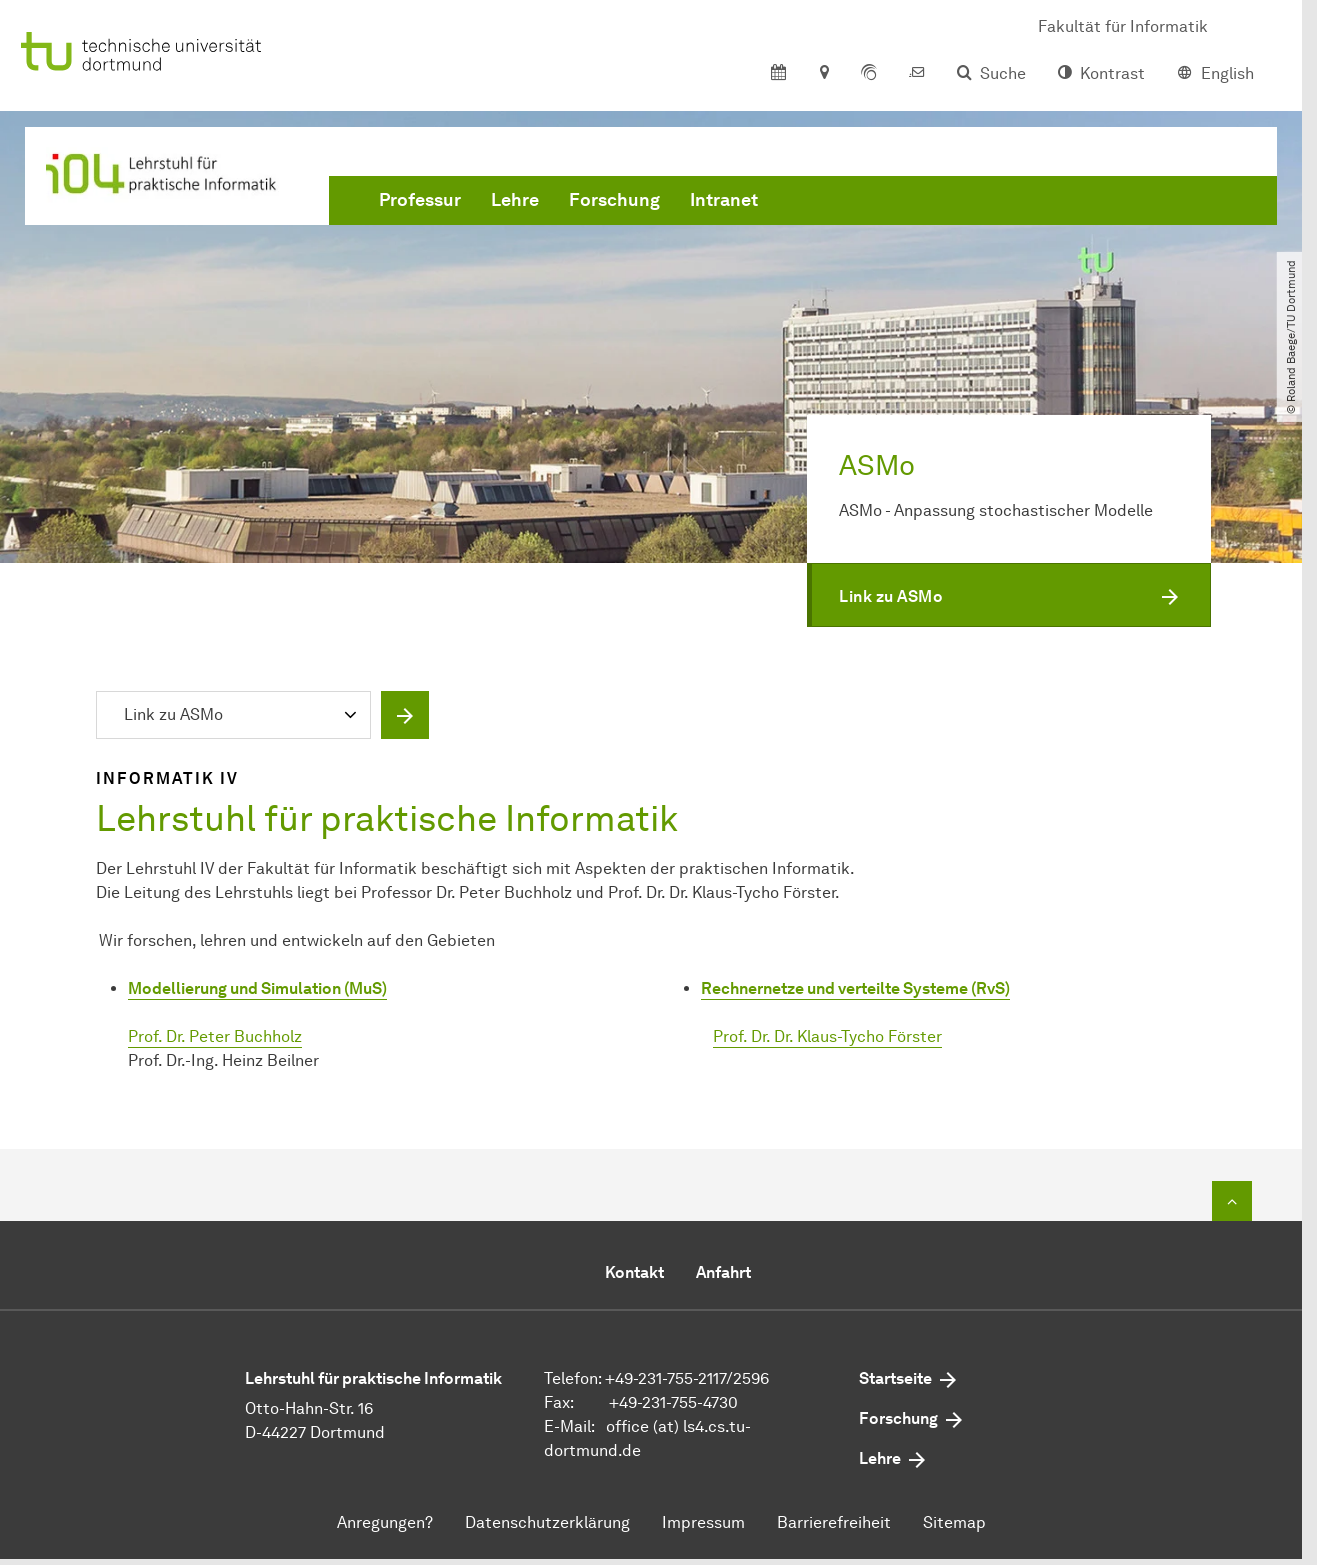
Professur (420, 200)
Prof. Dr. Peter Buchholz (215, 1036)
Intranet (724, 200)
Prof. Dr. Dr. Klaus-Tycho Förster (827, 1036)
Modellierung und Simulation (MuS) (257, 988)
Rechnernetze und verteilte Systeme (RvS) (855, 988)
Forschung (614, 200)
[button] (1009, 595)
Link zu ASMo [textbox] (173, 714)
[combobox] (238, 717)
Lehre (515, 200)
